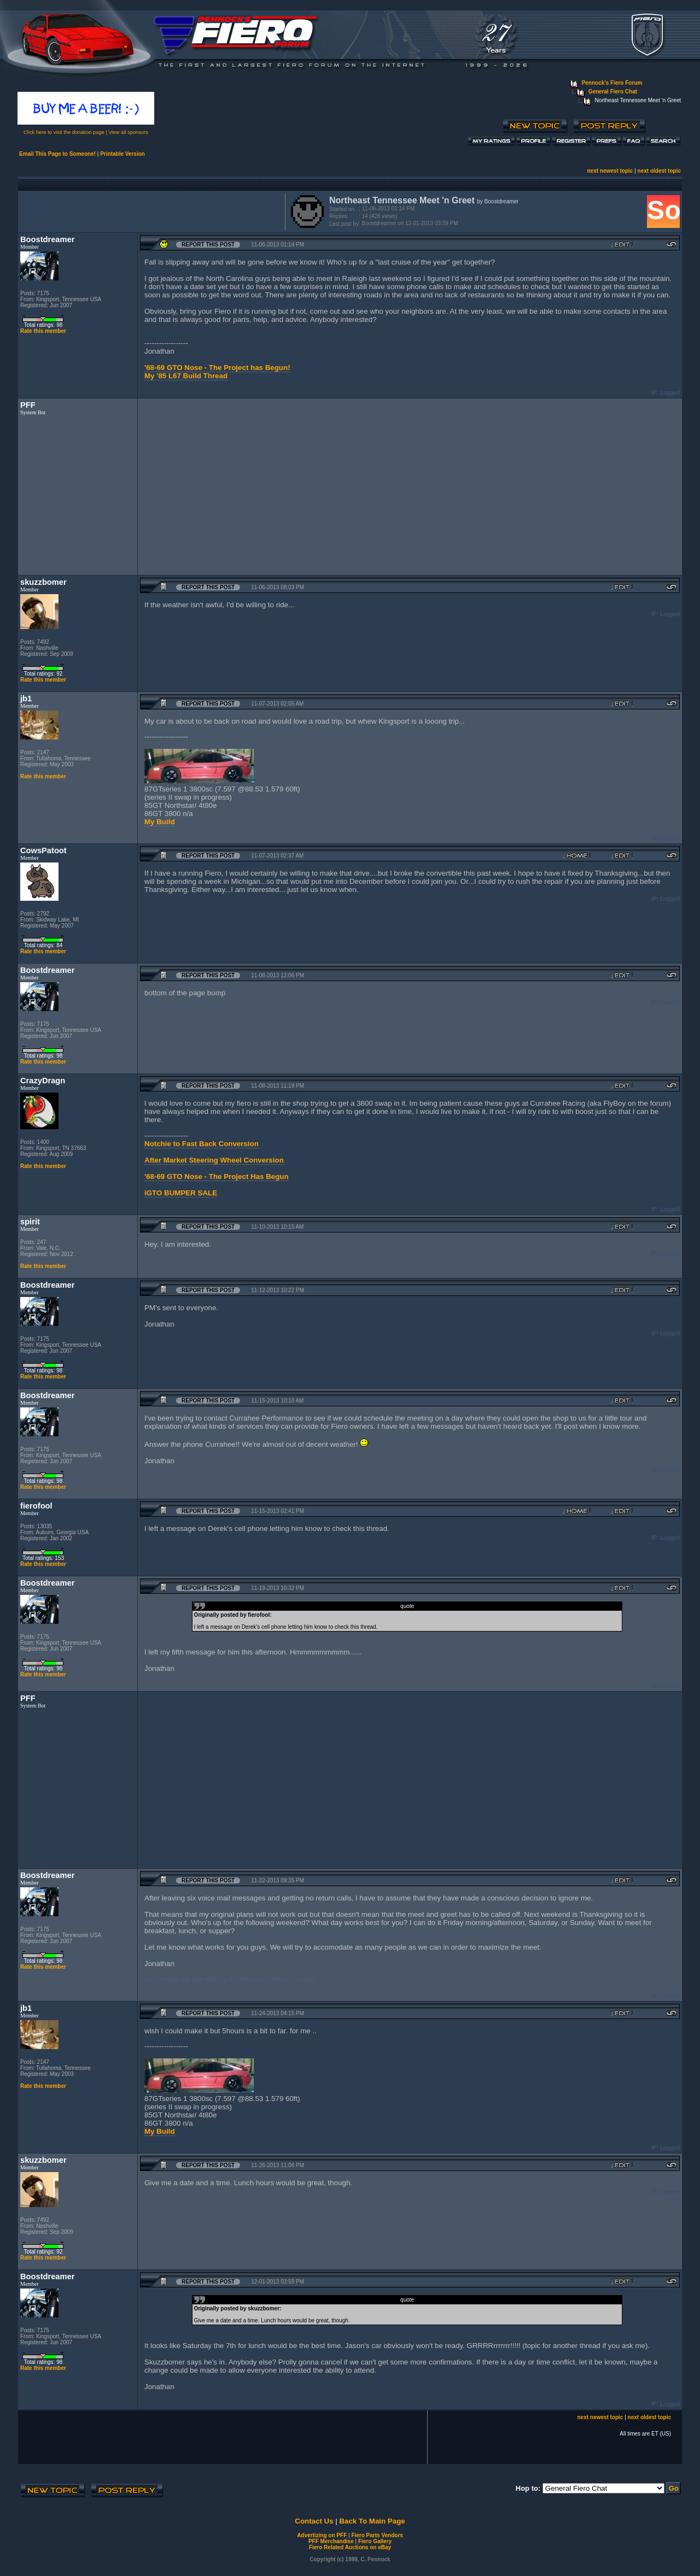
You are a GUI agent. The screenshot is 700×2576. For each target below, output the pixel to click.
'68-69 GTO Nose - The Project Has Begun (216, 1176)
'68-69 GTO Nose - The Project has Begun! (217, 367)
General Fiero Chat (612, 92)
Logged (670, 393)
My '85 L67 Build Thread (186, 376)
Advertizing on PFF (322, 2535)
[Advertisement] (149, 210)
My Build (159, 822)
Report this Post (208, 245)
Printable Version (122, 154)
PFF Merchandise (331, 2541)
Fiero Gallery (375, 2541)
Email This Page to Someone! (57, 154)
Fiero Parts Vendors (376, 2535)
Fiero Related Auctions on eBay (350, 2547)
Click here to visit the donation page (64, 132)
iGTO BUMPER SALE (180, 1193)
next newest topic (610, 171)
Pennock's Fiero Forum (612, 83)
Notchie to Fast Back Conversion (201, 1144)
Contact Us (314, 2521)
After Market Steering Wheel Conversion (214, 1160)
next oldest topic (659, 171)
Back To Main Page (372, 2521)
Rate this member (43, 331)
